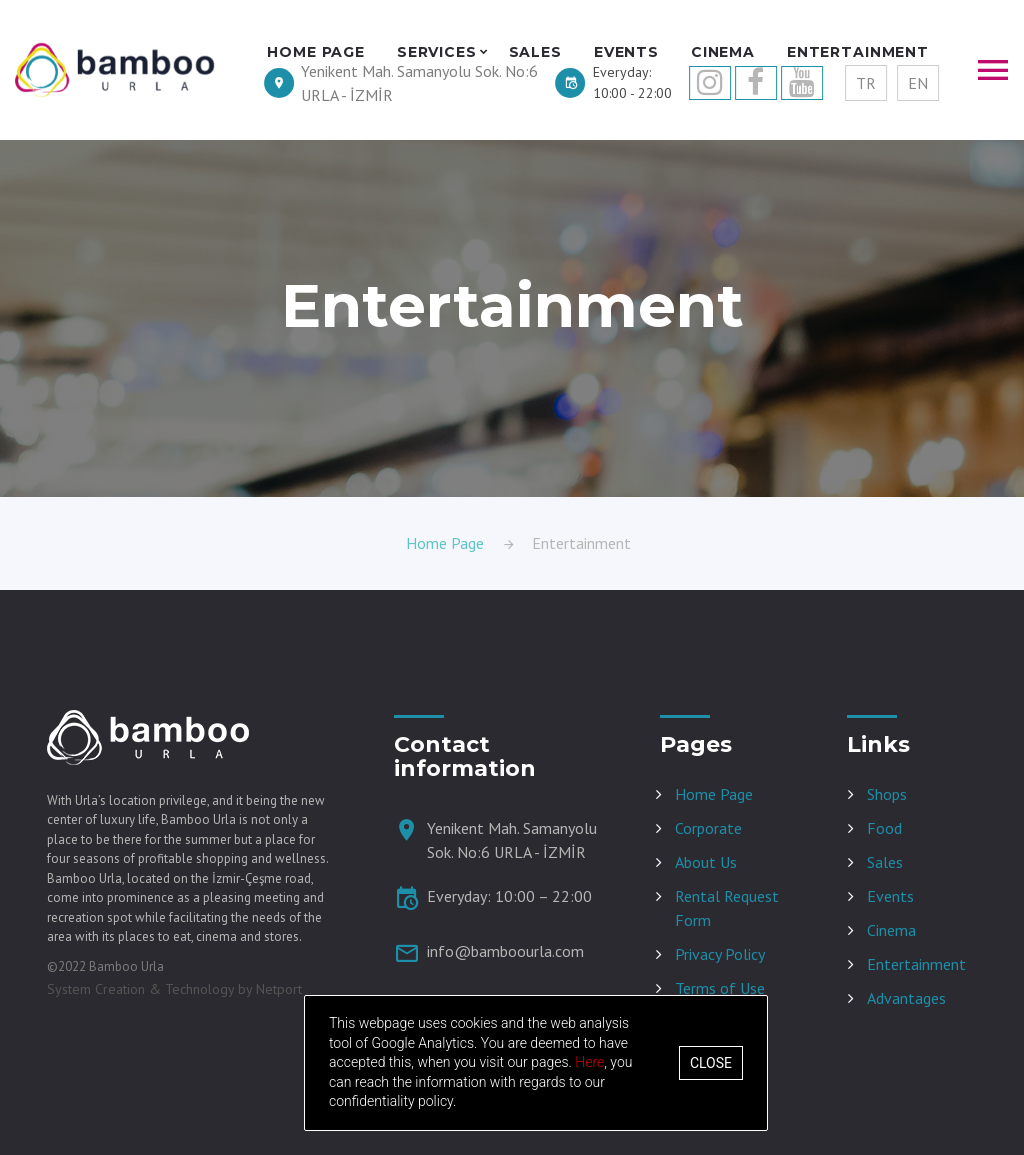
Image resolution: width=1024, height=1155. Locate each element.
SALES (535, 52)
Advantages (906, 998)
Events (890, 896)
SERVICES (437, 52)
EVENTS (626, 52)
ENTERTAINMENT (858, 52)
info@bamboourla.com (505, 951)
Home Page (445, 543)
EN (918, 83)
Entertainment (916, 964)
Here (589, 1062)
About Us (706, 862)
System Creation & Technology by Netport (174, 989)
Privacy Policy (720, 954)
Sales (885, 862)
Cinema (891, 930)
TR (866, 83)
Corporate (708, 828)
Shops (887, 794)
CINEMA (723, 52)
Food (884, 828)
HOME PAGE (316, 52)
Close (711, 1063)
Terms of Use (720, 988)
